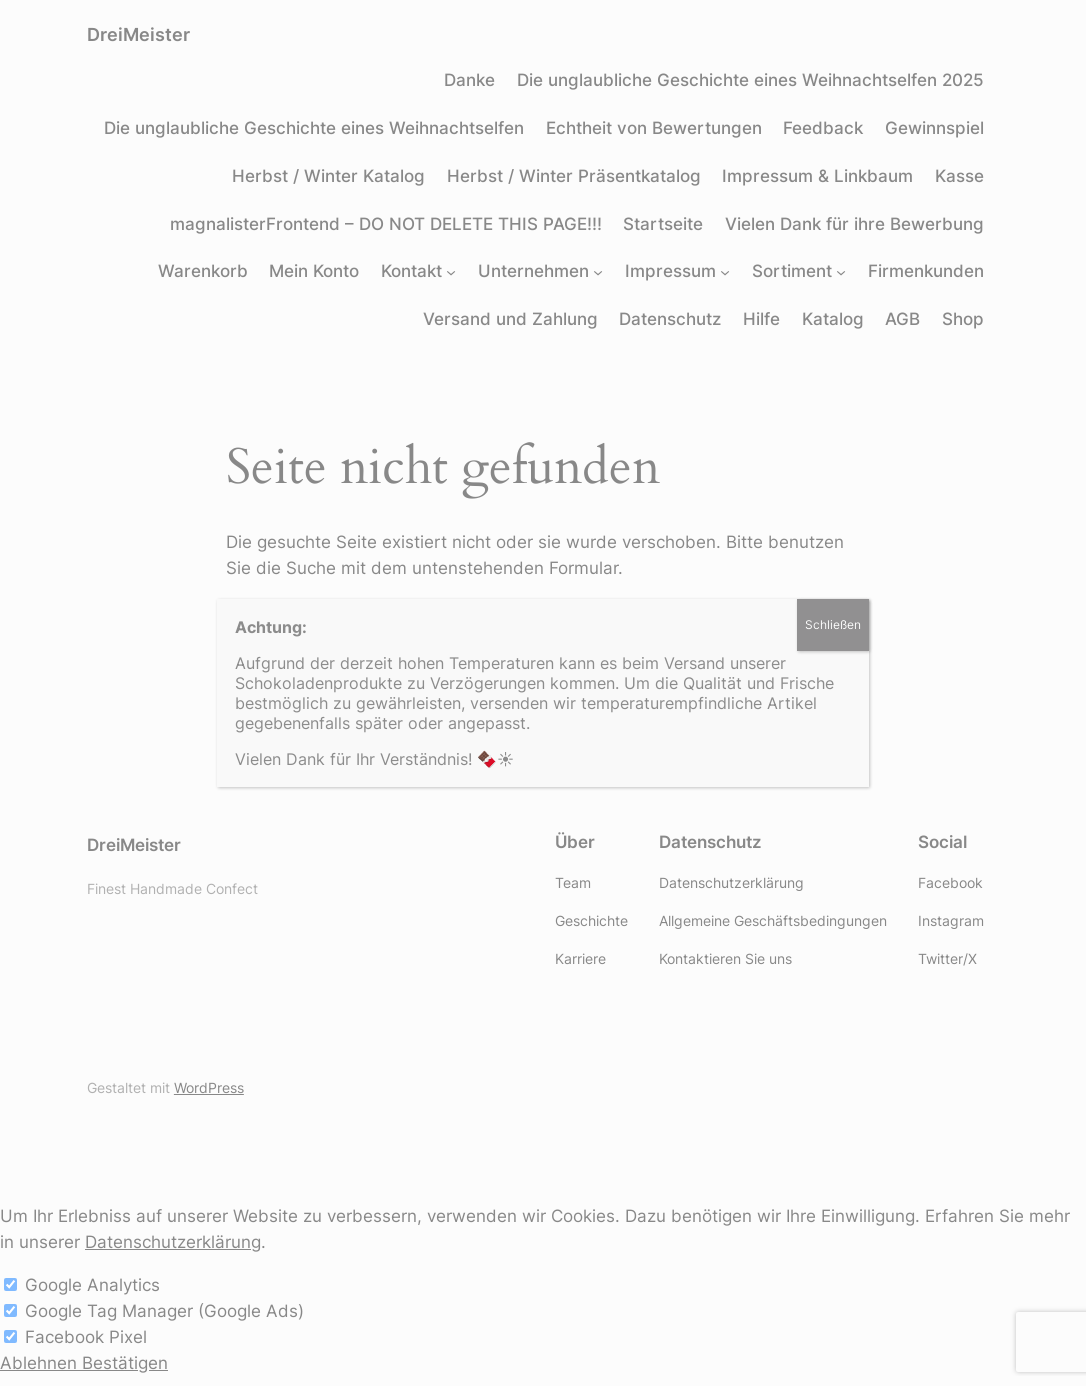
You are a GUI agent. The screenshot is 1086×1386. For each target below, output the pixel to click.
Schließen (833, 624)
